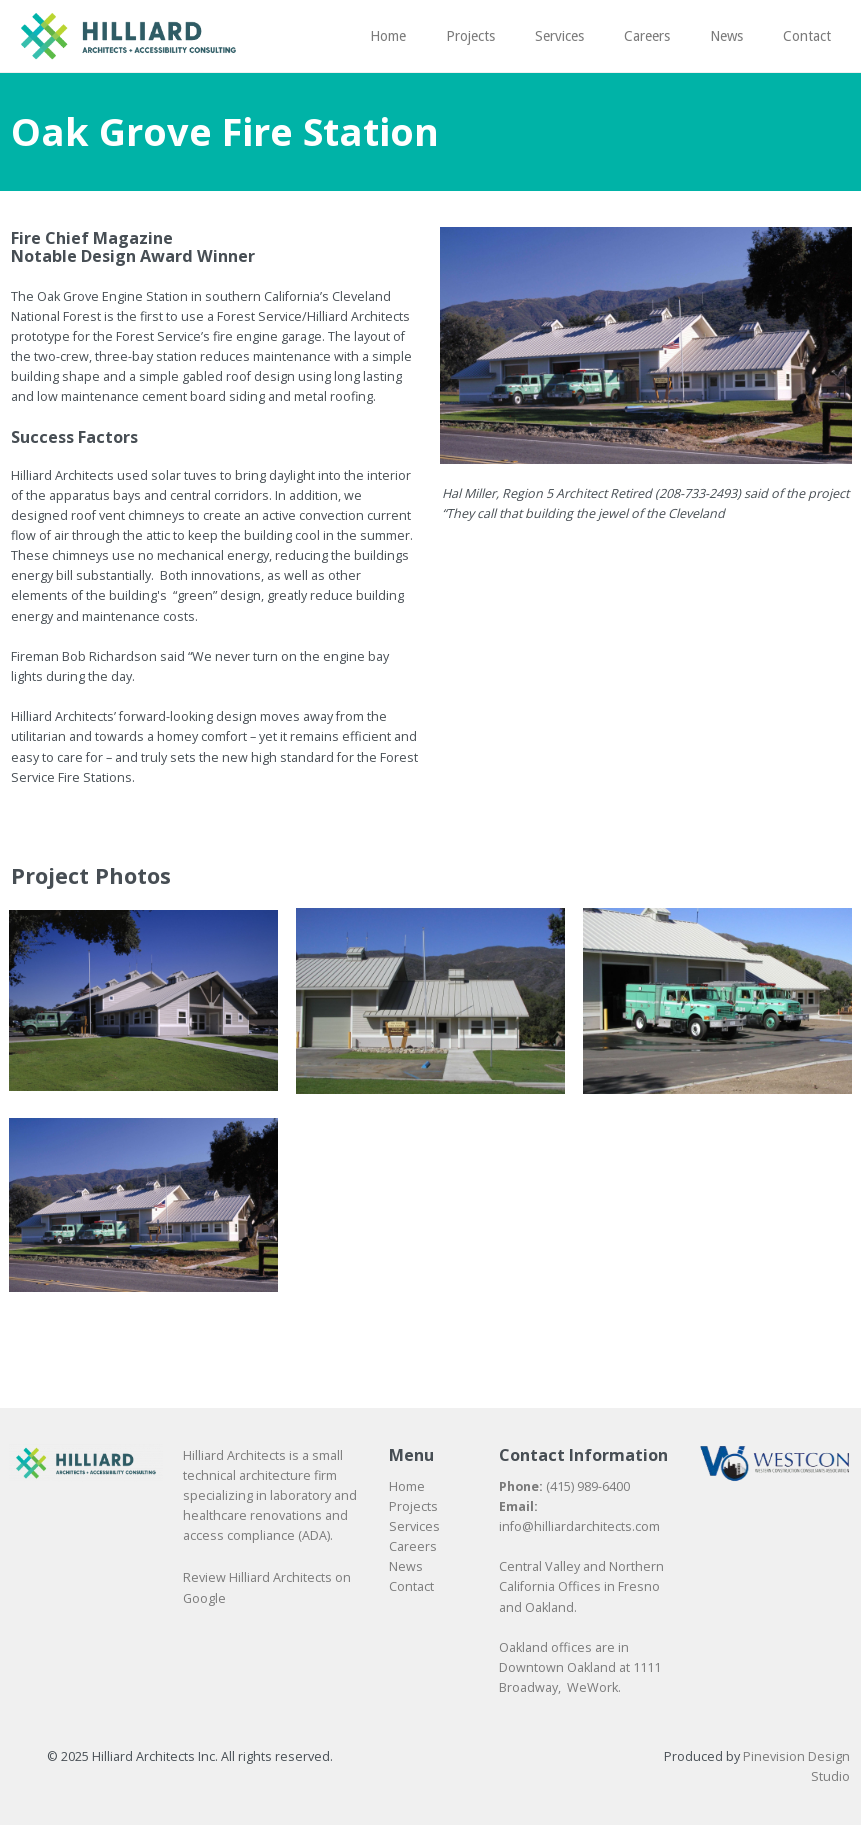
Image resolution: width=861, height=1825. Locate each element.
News (406, 1566)
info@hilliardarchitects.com (579, 1526)
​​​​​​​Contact (411, 1586)
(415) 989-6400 (588, 1486)
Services (414, 1526)
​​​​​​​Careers (413, 1546)
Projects (413, 1506)
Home (407, 1486)
